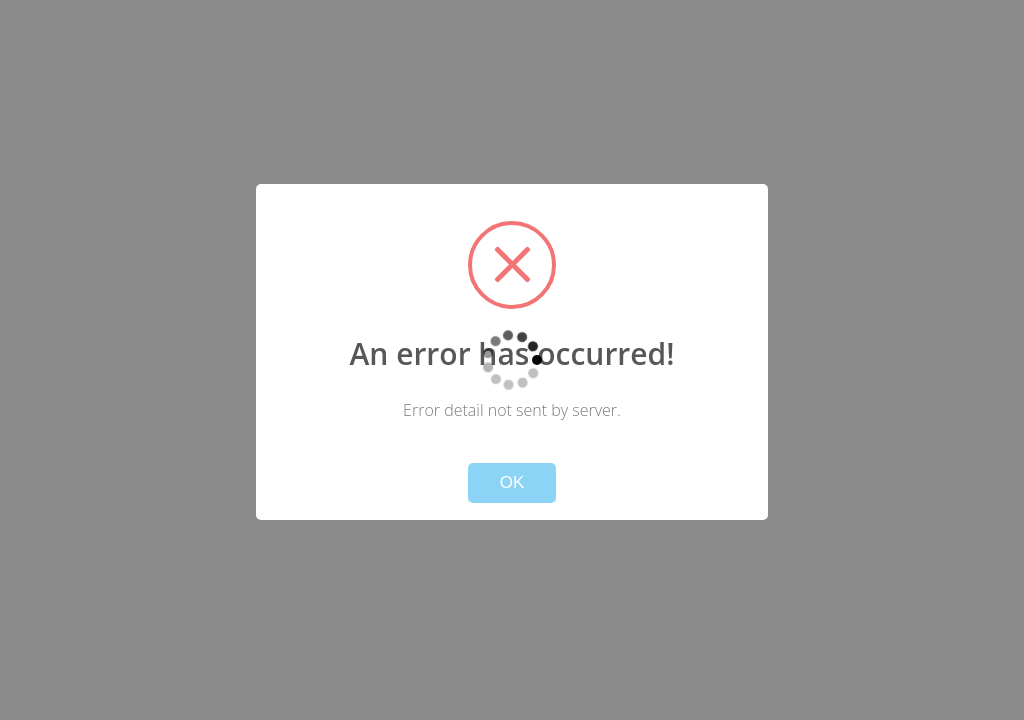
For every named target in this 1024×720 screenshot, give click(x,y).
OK (512, 482)
